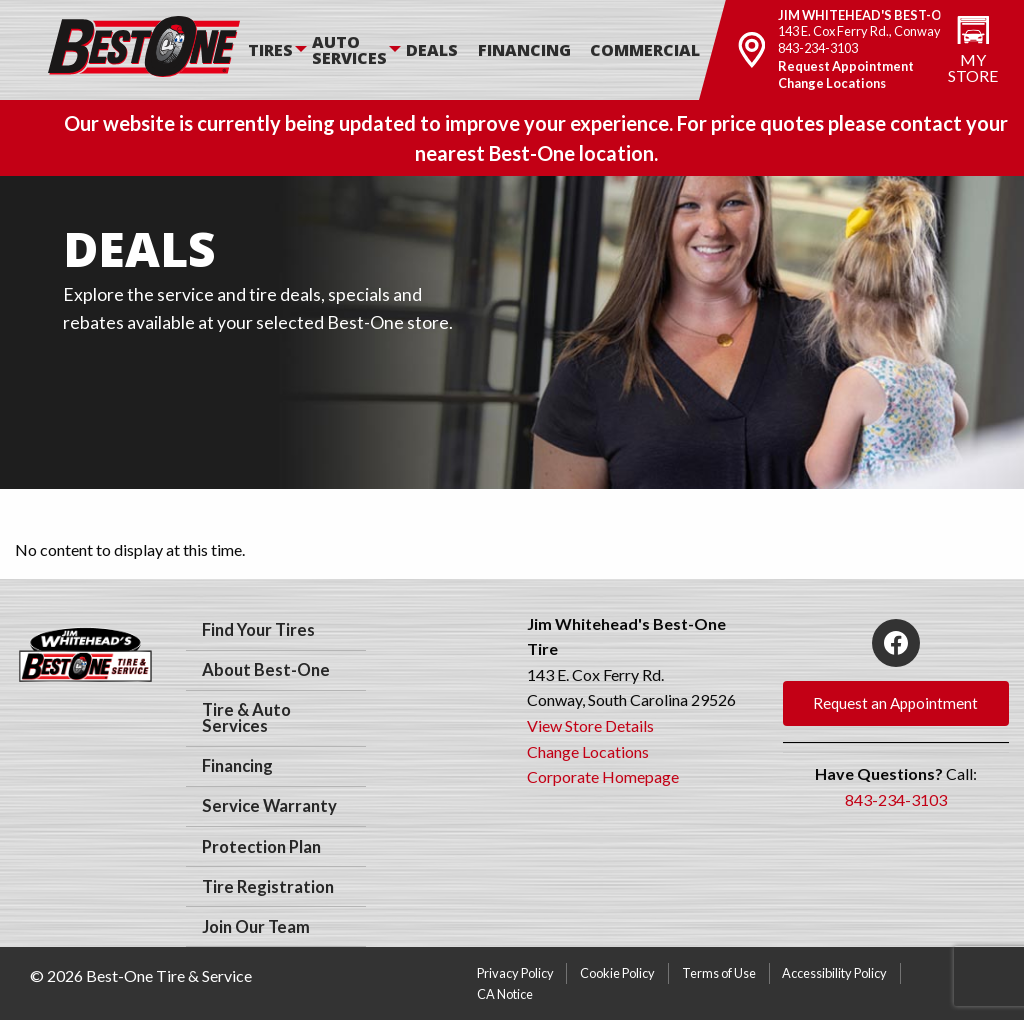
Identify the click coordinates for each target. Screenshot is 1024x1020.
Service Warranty (269, 806)
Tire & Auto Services (246, 718)
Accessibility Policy (834, 973)
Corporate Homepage (603, 776)
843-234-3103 (818, 48)
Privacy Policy (515, 973)
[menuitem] (280, 50)
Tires (270, 50)
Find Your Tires (258, 630)
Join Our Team (256, 927)
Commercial (645, 50)
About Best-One (266, 670)
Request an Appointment (895, 703)
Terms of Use (719, 973)
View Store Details (590, 725)
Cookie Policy (617, 973)
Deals (432, 50)
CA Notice (505, 994)
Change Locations (832, 83)
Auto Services (349, 50)
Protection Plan (261, 847)
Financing (524, 50)
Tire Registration (268, 887)
